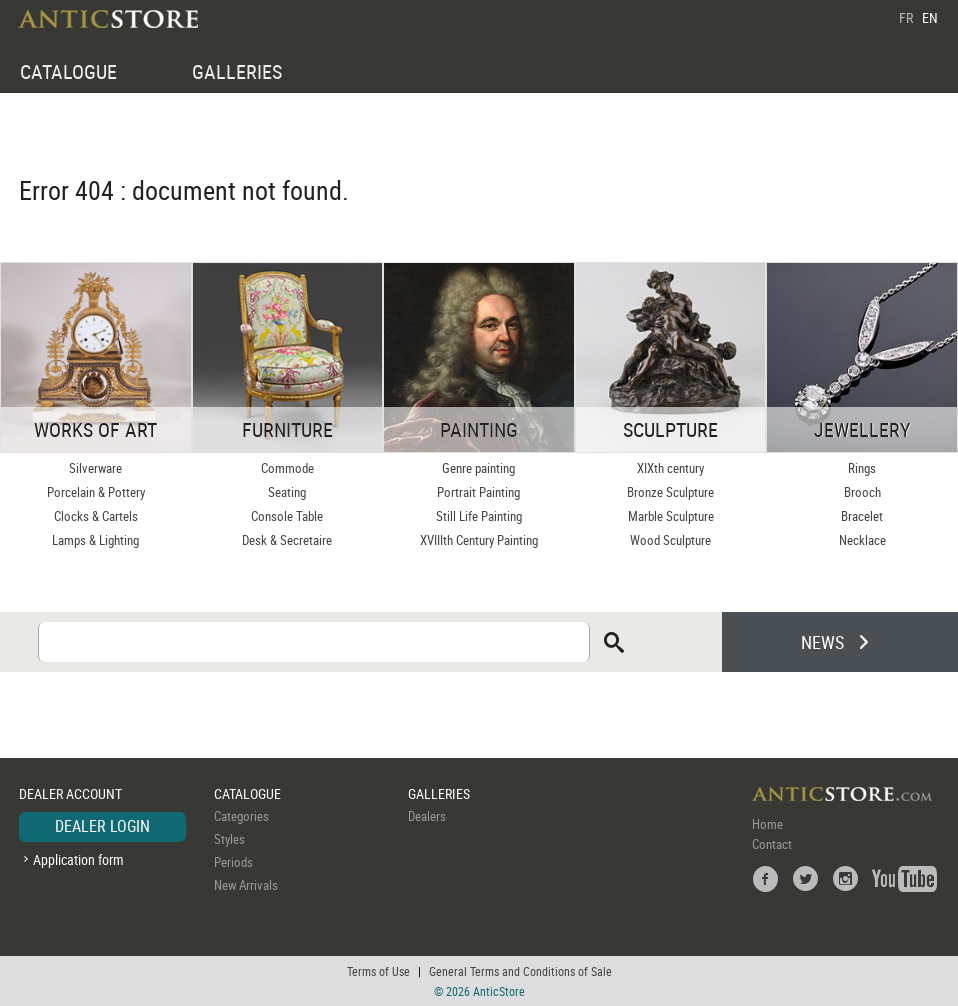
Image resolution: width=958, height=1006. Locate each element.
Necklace (862, 540)
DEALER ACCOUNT (70, 793)
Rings (862, 468)
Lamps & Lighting (95, 540)
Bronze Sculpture (670, 492)
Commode (287, 468)
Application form (78, 859)
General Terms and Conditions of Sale (520, 971)
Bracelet (862, 516)
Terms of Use (378, 971)
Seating (287, 492)
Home (767, 824)
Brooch (862, 492)
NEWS (822, 642)
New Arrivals (246, 885)
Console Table (287, 516)
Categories (241, 816)
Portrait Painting (478, 492)
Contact (772, 844)
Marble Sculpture (671, 516)
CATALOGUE (68, 71)
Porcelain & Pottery (96, 492)
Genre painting (478, 468)
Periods (233, 862)
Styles (229, 839)
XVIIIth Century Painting (479, 540)
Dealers (427, 816)
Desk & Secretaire (287, 540)
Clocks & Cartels (96, 516)
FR (906, 17)
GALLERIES (237, 71)
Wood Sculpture (670, 540)
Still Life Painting (479, 516)
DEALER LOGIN (102, 826)
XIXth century (670, 468)
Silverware (95, 468)
